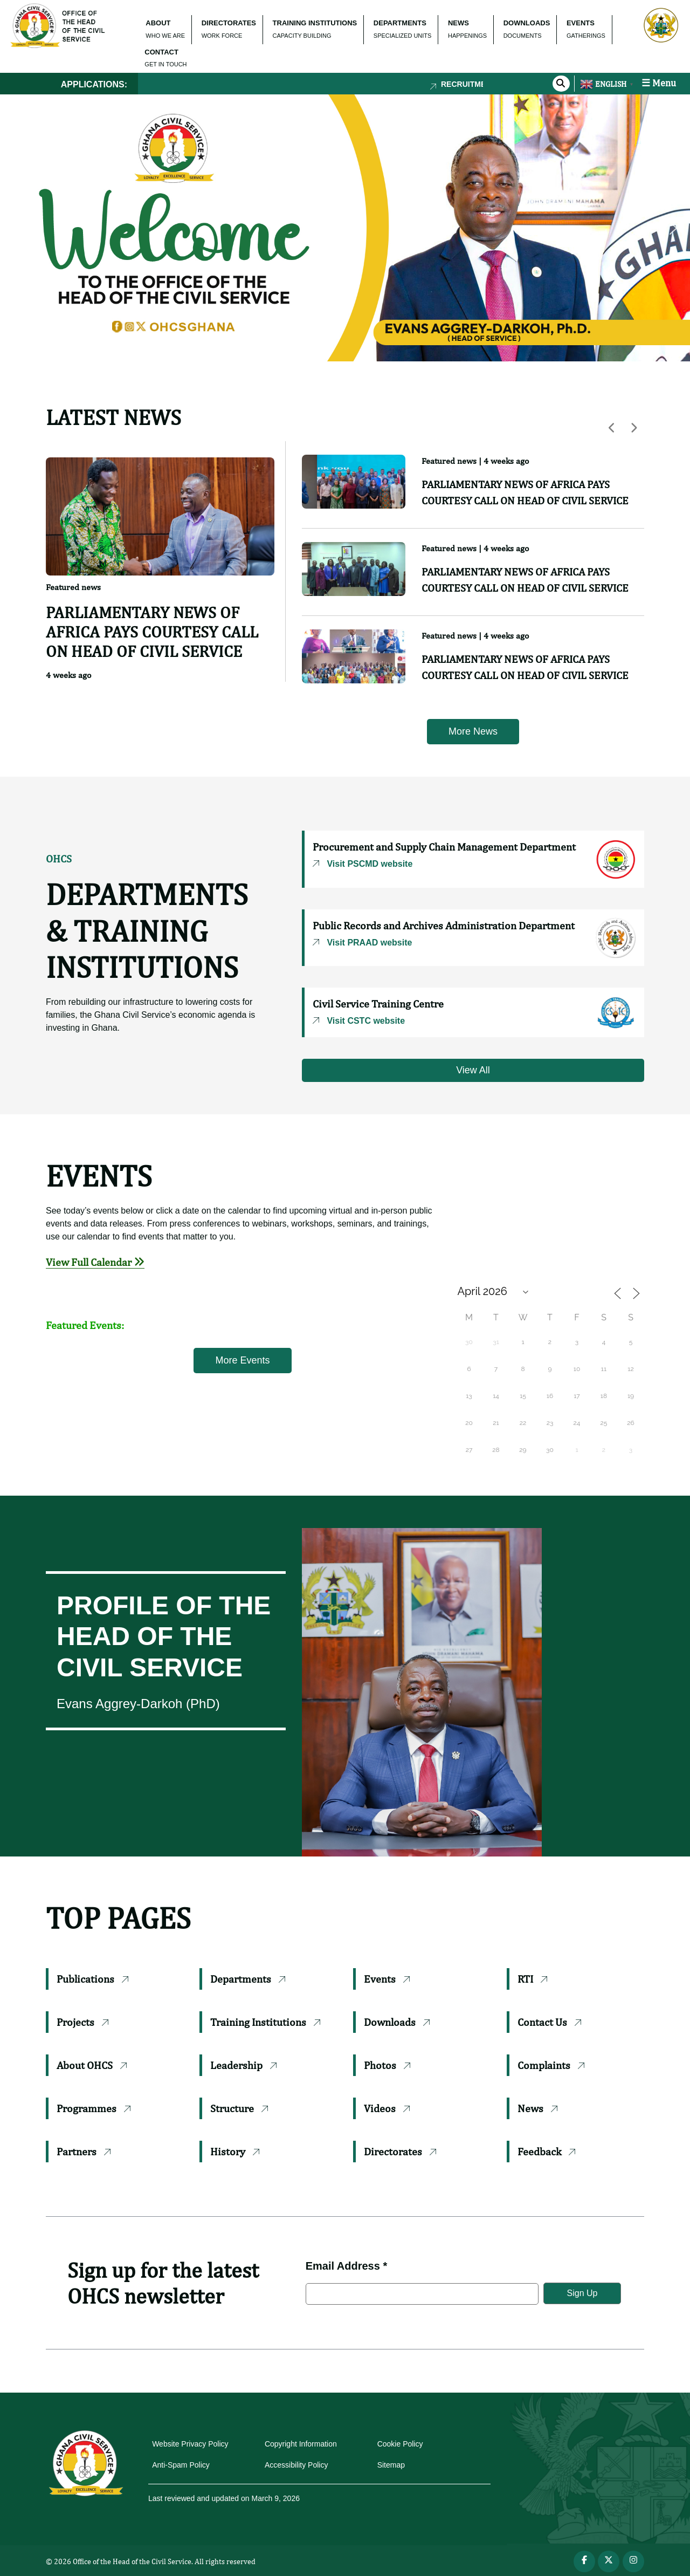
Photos (387, 2065)
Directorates (400, 2151)
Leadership (243, 2065)
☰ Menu (658, 82)
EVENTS (581, 23)
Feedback (546, 2151)
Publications (92, 1978)
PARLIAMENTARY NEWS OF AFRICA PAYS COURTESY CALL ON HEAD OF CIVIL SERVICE (152, 631)
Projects (82, 2022)
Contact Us (549, 2022)
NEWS (458, 23)
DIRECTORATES (229, 23)
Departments (247, 1978)
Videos (387, 2108)
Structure (239, 2108)
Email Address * (347, 2266)
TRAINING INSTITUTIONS (315, 23)
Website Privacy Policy (190, 2444)
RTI (532, 1978)
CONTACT (161, 52)
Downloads (397, 2022)
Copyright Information (301, 2444)
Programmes (93, 2108)
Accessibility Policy (296, 2465)
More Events (242, 1360)
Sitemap (391, 2465)
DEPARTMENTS (400, 23)
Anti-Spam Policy (181, 2465)
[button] (16, 228)
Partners (84, 2151)
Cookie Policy (400, 2444)
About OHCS (92, 2065)
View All (473, 1070)
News (537, 2108)
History (234, 2151)
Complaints (551, 2065)
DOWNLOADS (526, 23)
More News (473, 731)
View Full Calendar (95, 1262)
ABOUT (158, 23)
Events (387, 1978)
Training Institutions (265, 2022)
